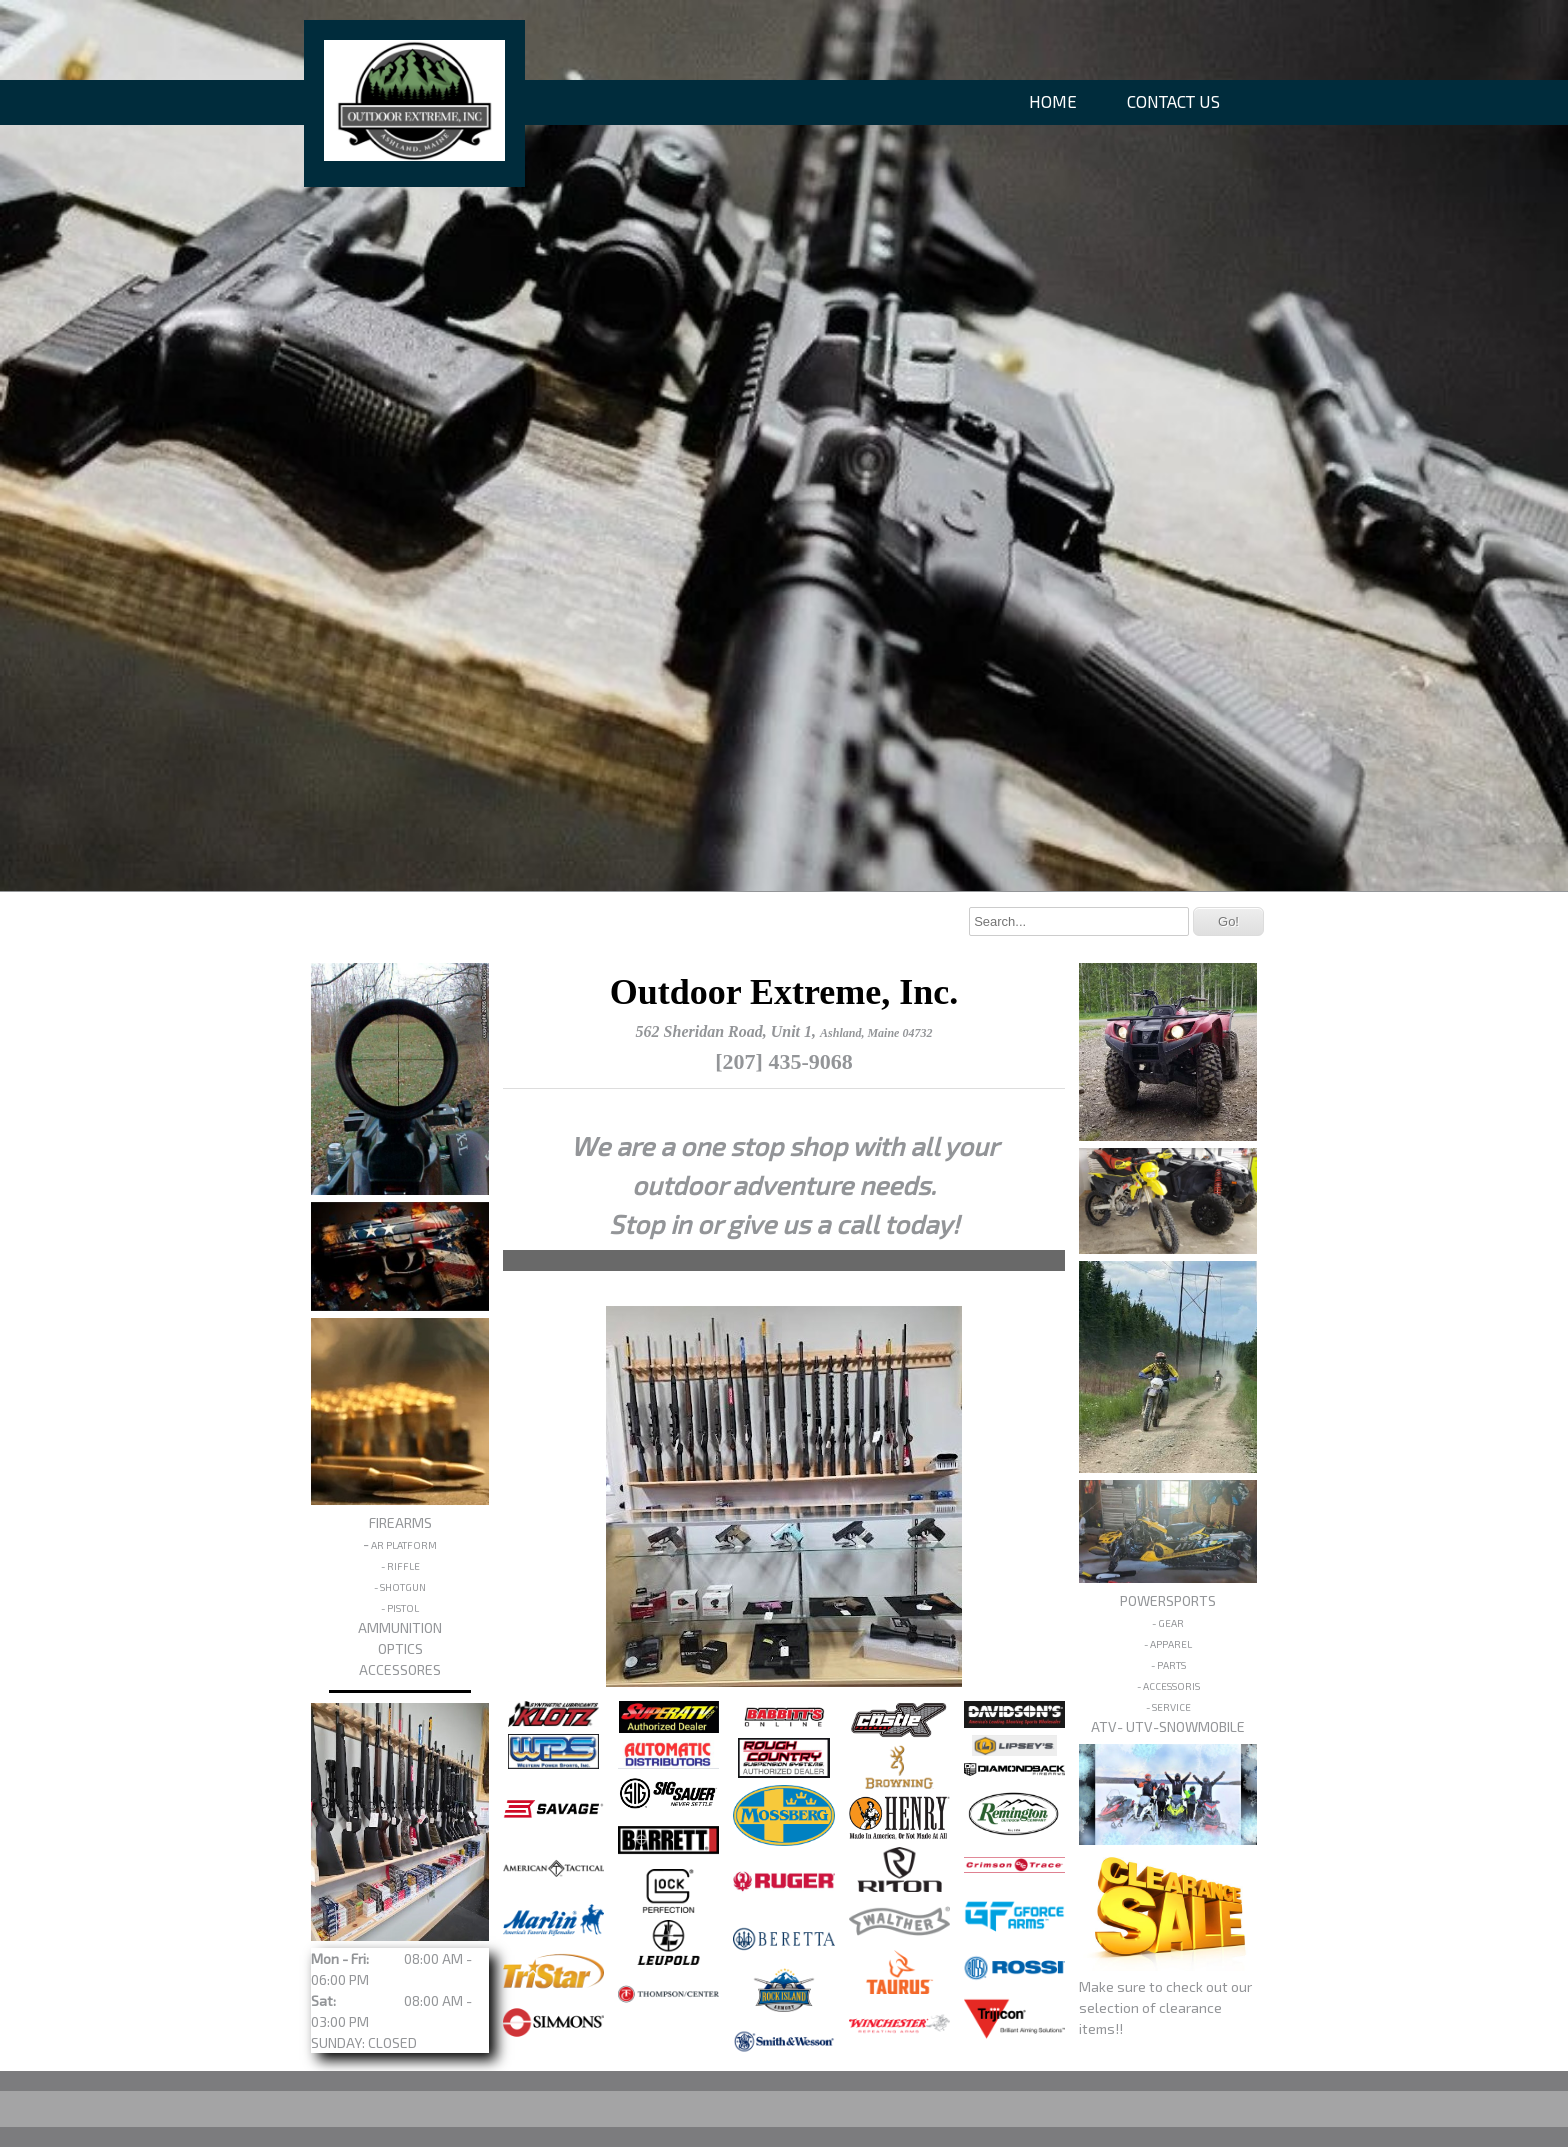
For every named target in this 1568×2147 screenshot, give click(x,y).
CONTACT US (1173, 101)
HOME (1053, 101)
